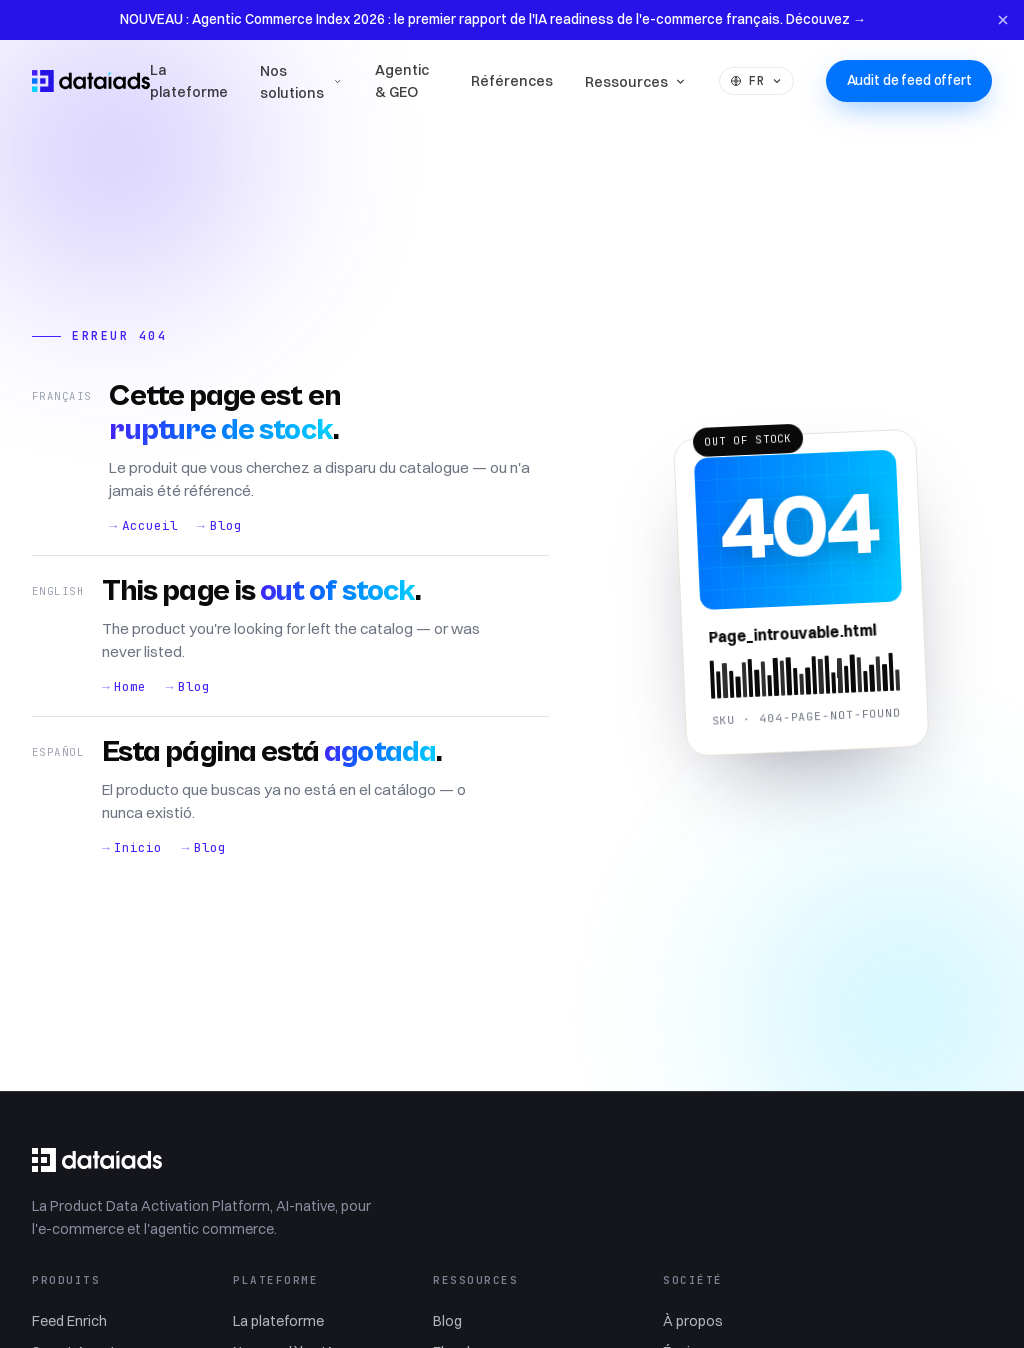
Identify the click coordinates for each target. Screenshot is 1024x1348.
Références (512, 81)
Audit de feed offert (909, 80)
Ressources (636, 82)
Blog (226, 525)
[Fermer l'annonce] (1003, 20)
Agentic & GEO (402, 81)
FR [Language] (756, 80)
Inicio (138, 847)
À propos (693, 1321)
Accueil (150, 525)
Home (130, 686)
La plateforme (189, 81)
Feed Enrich (69, 1321)
